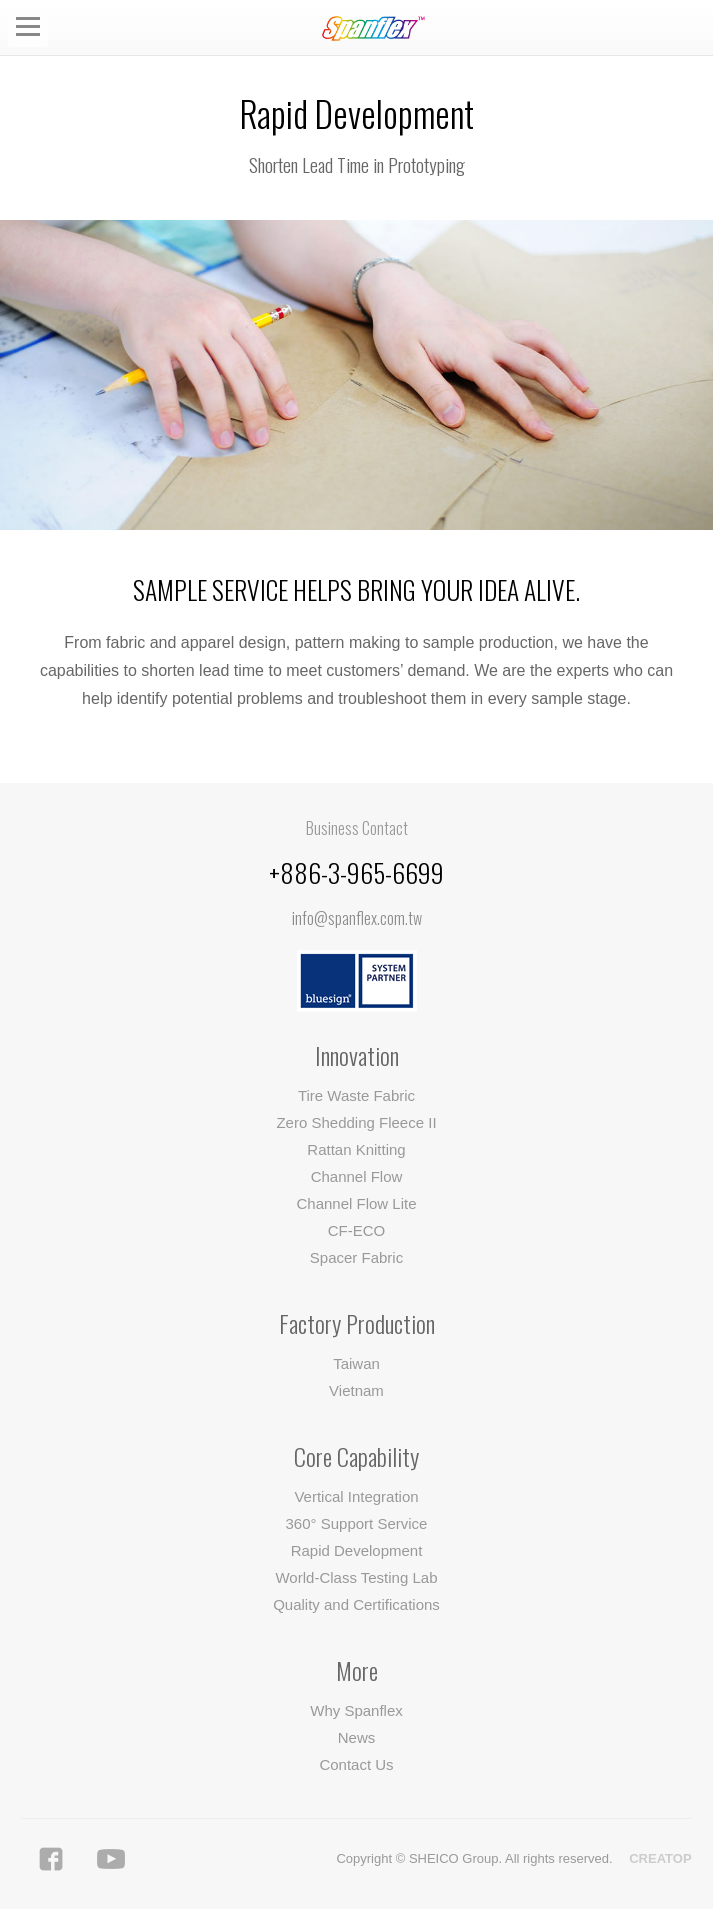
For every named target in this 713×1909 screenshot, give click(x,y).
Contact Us (356, 1764)
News (357, 1737)
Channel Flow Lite (356, 1203)
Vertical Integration (356, 1496)
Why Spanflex (356, 1710)
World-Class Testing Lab (356, 1577)
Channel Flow (357, 1176)
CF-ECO (357, 1230)
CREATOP (660, 1858)
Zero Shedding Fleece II (356, 1122)
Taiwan (356, 1363)
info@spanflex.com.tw (357, 918)
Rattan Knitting (356, 1149)
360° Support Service (357, 1523)
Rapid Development (357, 1550)
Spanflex (377, 28)
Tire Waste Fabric (356, 1095)
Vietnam (356, 1390)
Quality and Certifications (356, 1604)
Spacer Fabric (356, 1257)
